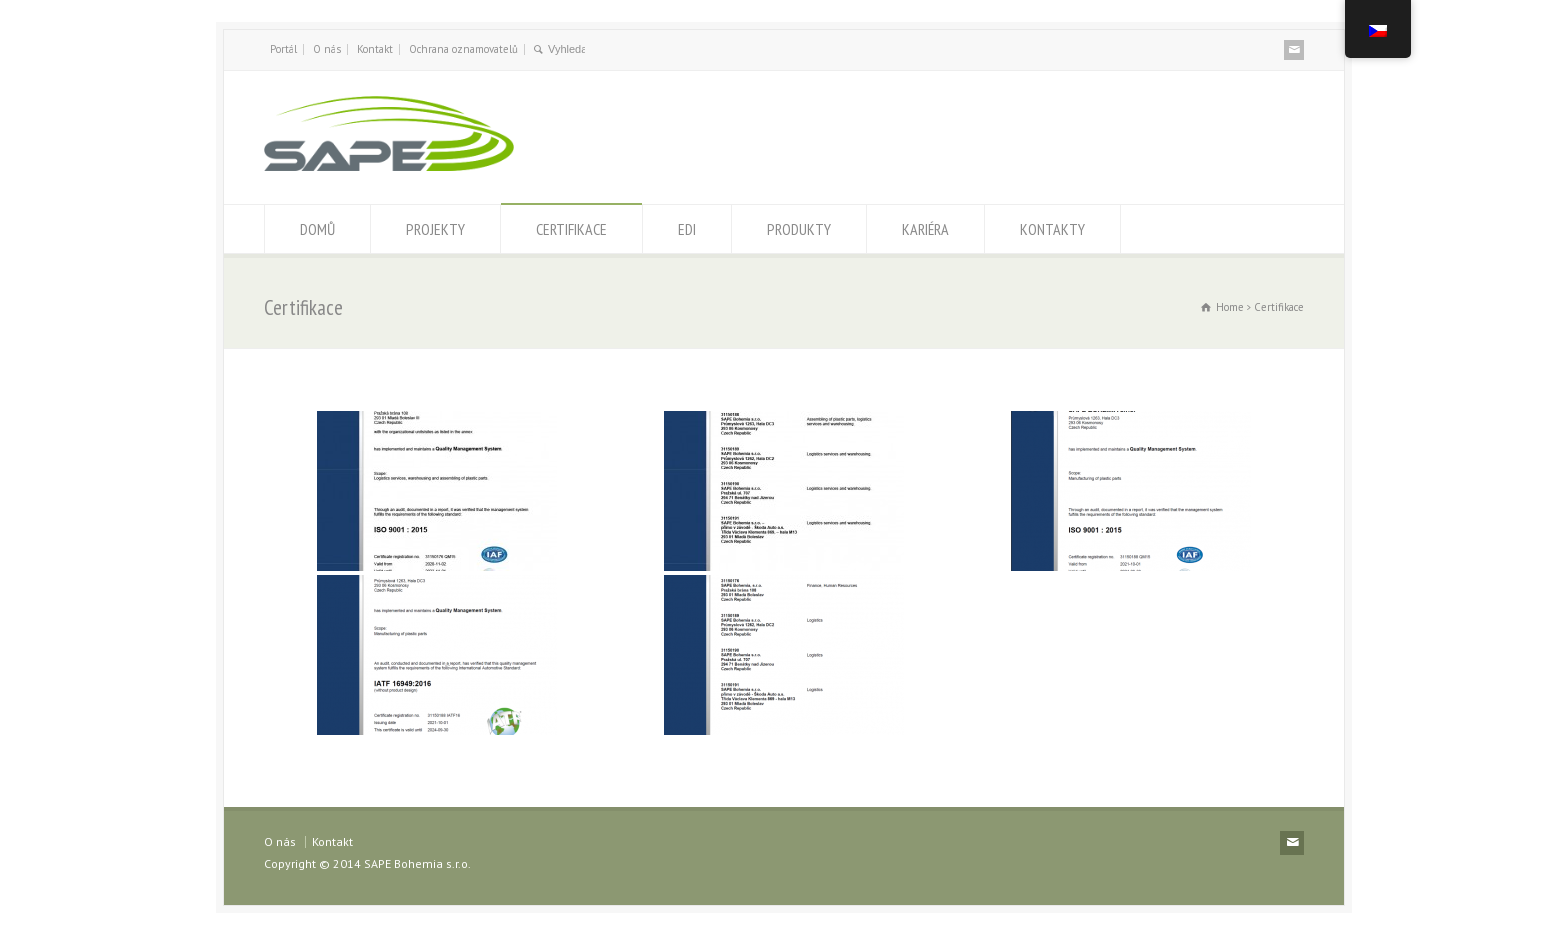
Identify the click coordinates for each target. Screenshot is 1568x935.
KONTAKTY (1052, 229)
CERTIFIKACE (571, 229)
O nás (327, 49)
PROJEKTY (435, 229)
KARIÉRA (925, 229)
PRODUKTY (799, 229)
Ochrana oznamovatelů (463, 49)
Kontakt (375, 49)
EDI (687, 229)
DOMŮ (317, 229)
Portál (283, 49)
